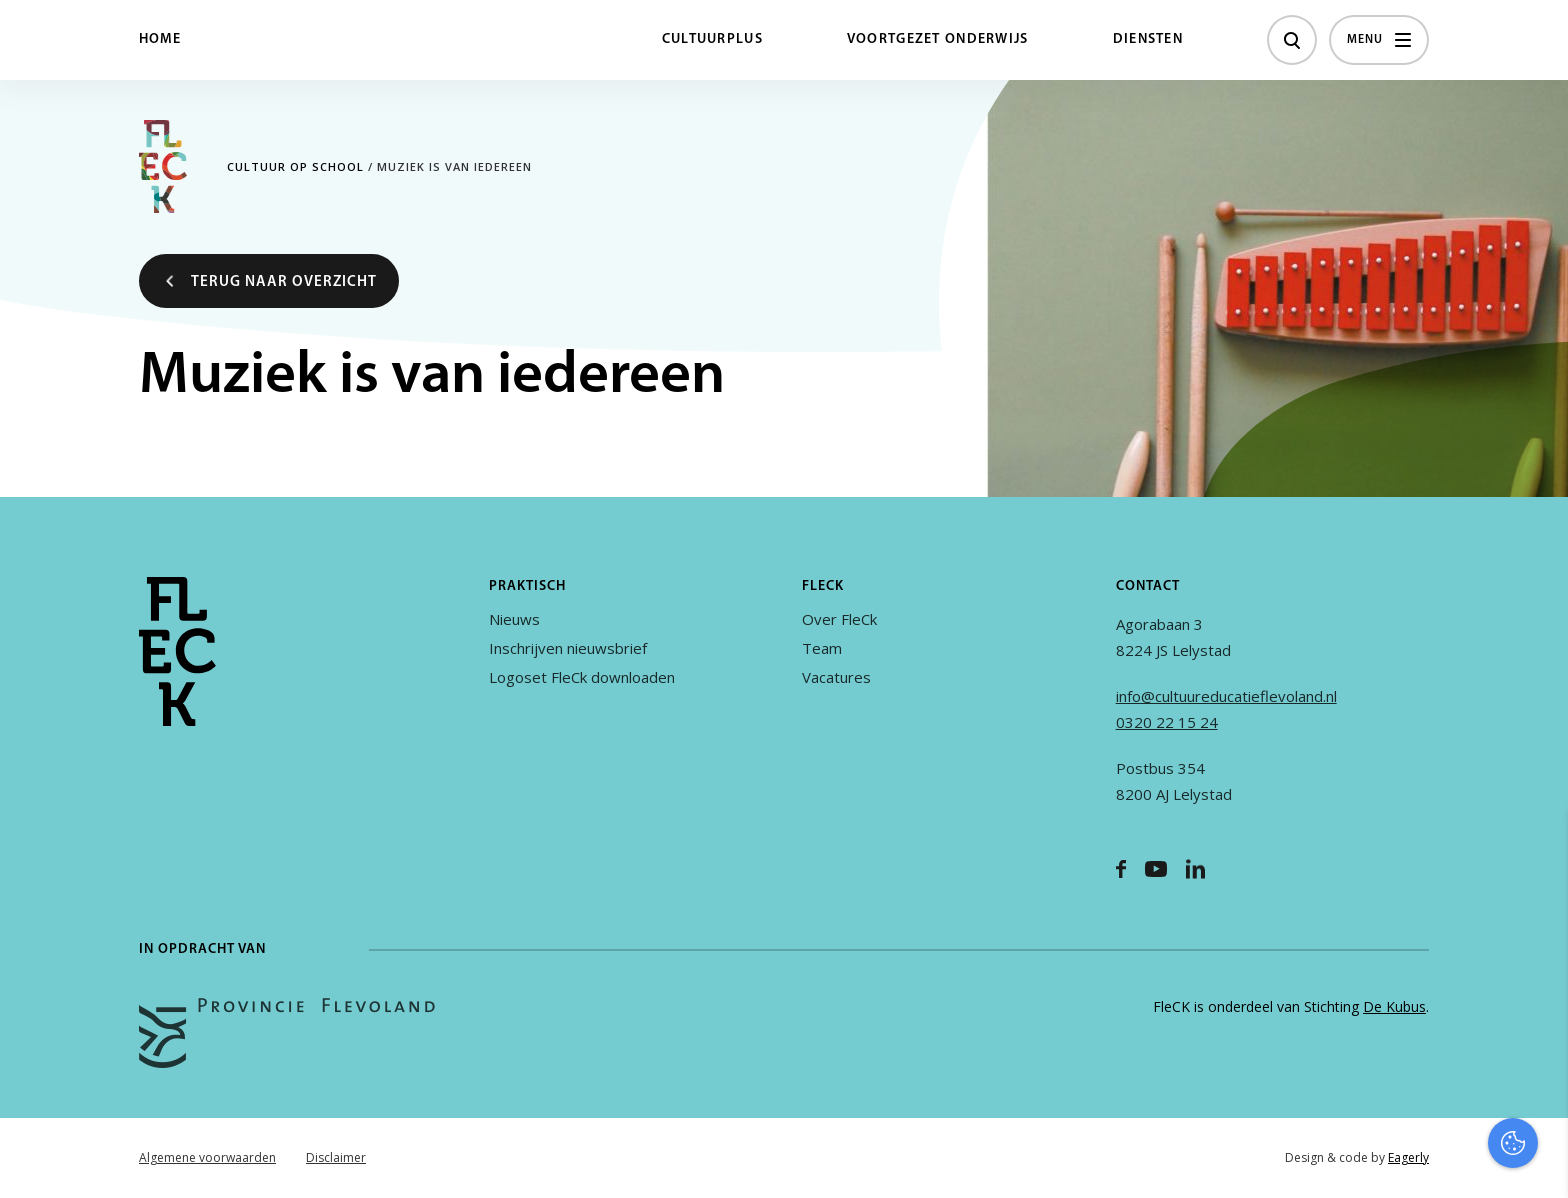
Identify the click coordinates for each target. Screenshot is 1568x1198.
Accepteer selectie (1398, 1160)
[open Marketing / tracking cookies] (1536, 1030)
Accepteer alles (1398, 1102)
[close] (1537, 845)
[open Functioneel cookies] (1536, 970)
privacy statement (1469, 902)
